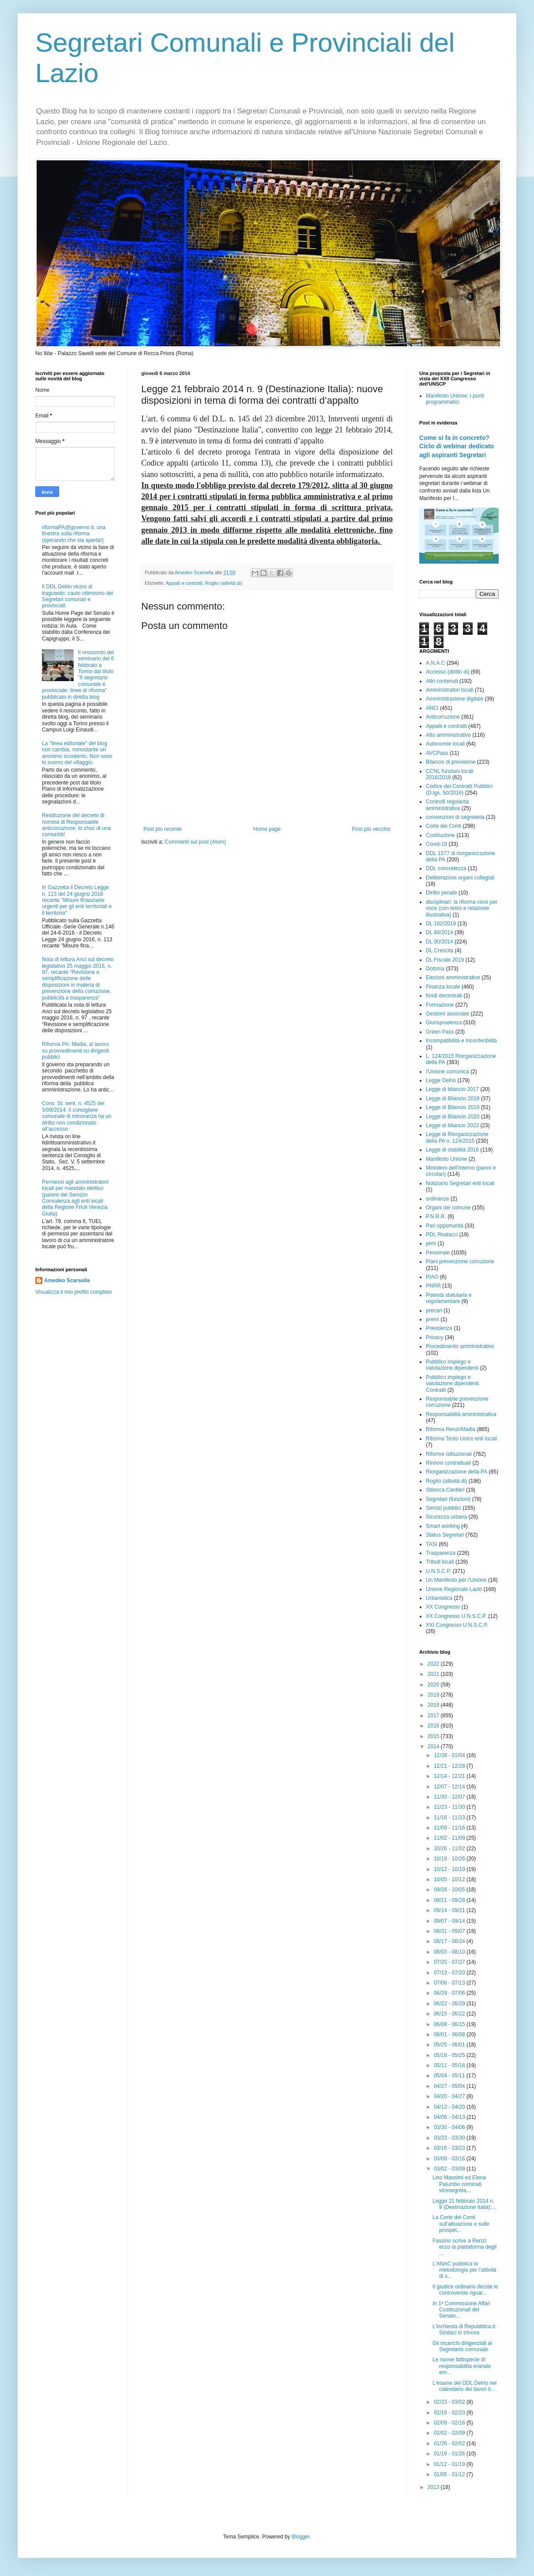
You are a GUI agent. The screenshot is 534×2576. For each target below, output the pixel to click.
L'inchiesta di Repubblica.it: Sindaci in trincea (464, 2329)
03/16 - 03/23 (450, 2148)
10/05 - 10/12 (450, 1879)
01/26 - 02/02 (450, 2443)
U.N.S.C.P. (438, 1571)
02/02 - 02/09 (450, 2433)
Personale (438, 1253)
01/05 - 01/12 (450, 2474)
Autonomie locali (445, 744)
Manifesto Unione (446, 1159)
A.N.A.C (435, 663)
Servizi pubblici (443, 1508)
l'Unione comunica (447, 1071)
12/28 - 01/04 (450, 1755)
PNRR (433, 1286)
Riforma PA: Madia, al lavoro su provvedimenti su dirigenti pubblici (75, 1050)
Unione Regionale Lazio (454, 1589)
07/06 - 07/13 (450, 1983)
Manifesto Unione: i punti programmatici (455, 399)
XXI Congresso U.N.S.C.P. (457, 1625)
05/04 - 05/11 (450, 2075)
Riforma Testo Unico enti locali (461, 1439)
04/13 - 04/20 (450, 2107)
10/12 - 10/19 (450, 1869)
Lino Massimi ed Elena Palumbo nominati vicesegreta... (459, 2183)
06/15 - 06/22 (450, 2014)
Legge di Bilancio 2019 (452, 1107)
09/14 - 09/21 (450, 1910)
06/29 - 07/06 (450, 1993)
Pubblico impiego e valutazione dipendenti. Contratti (453, 1383)
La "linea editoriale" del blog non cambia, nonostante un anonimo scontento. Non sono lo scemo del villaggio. (77, 752)
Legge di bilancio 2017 (452, 1089)
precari (434, 1310)
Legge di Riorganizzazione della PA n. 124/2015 (457, 1137)
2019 (434, 1695)
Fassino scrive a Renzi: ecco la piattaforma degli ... (464, 2247)
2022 (434, 1664)
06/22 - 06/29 (450, 2003)
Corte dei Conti (443, 826)
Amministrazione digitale (454, 699)
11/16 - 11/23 (450, 1818)
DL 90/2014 (439, 942)
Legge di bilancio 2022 (452, 1125)
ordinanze (437, 1199)
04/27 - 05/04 (450, 2086)
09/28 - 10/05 (450, 1890)
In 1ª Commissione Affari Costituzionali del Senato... (461, 2309)
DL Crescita (439, 950)
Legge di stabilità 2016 (452, 1150)
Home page (267, 829)
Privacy (434, 1337)
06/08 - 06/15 (450, 2024)
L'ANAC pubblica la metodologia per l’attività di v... (464, 2270)
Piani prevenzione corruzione (460, 1261)
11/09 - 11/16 (450, 1828)
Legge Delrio (441, 1080)
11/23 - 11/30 (450, 1807)
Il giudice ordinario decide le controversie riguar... (465, 2290)
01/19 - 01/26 (450, 2454)
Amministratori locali (449, 690)
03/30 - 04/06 (450, 2127)
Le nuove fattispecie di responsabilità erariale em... (461, 2365)
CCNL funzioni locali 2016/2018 (450, 774)
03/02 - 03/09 (450, 2169)
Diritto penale (441, 893)
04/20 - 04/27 (450, 2096)
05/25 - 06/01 (450, 2045)
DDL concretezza (446, 868)
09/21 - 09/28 (450, 1900)
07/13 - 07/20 (450, 1973)
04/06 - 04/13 (450, 2117)
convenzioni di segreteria (455, 817)
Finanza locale (443, 987)
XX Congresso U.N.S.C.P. (456, 1616)
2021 (434, 1674)
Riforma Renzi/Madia (450, 1429)
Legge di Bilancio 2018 (452, 1098)
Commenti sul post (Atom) (195, 842)
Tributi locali (440, 1562)
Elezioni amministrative (453, 977)
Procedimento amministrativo (460, 1346)
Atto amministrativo (448, 735)
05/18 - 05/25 (450, 2055)
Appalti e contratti (183, 583)
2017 (434, 1715)
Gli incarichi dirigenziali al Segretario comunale (462, 2346)
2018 (434, 1705)
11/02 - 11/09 (450, 1838)
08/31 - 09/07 (450, 1931)
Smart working (443, 1526)
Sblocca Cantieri (445, 1490)
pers (431, 1243)
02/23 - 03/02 (450, 2402)
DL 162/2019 (441, 924)
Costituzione (440, 835)
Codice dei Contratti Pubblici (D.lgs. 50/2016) (459, 789)
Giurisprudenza (444, 1022)
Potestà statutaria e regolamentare (448, 1298)
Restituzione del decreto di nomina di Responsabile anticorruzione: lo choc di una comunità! (76, 824)
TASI (431, 1544)
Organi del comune (448, 1208)
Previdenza (439, 1328)
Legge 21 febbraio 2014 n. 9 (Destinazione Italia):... (464, 2204)
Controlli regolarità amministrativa (447, 805)
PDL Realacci (442, 1234)
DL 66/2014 (439, 932)
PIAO (432, 1277)
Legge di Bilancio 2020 (452, 1117)
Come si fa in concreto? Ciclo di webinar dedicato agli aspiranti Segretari (456, 446)
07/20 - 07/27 (450, 1962)
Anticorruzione (443, 717)
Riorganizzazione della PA (456, 1472)
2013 (434, 2487)
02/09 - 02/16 (450, 2423)
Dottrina (435, 969)
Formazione (440, 1005)
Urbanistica (439, 1598)
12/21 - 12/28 (450, 1766)
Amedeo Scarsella (67, 1280)
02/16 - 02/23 (450, 2412)
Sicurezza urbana (446, 1517)
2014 (434, 1746)
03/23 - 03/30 (450, 2138)
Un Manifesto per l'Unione (456, 1580)
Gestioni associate (447, 1014)
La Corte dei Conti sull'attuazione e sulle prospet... (460, 2223)
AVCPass (437, 753)
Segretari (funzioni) (448, 1499)
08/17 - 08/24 (450, 1941)
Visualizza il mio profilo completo (73, 1292)
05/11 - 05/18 (450, 2065)
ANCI (432, 708)
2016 (434, 1726)
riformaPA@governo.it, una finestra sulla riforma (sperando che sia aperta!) (73, 533)
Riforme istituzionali (449, 1454)
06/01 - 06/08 (450, 2034)
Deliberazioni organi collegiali (460, 878)
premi (432, 1319)
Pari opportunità (444, 1226)
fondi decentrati (444, 996)
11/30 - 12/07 (450, 1797)
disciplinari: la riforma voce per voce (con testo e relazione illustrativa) (461, 908)
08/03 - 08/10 (450, 1952)
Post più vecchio (371, 829)
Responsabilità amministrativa (461, 1414)
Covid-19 (436, 844)
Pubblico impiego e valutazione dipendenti (452, 1365)
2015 (434, 1736)
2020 (434, 1685)
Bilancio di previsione (451, 762)
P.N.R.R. (436, 1216)
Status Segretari (445, 1535)
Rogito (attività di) (223, 583)
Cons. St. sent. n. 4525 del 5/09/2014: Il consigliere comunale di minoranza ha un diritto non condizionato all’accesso (76, 1116)
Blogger (301, 2537)
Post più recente (162, 829)
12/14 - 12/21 (450, 1776)
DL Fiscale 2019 (445, 960)
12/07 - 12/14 (450, 1787)
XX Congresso (443, 1607)
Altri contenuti (442, 681)
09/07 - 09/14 (450, 1921)
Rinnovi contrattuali (448, 1463)
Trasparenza (440, 1553)
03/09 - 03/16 (450, 2159)
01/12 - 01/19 (450, 2464)
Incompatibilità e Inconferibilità (461, 1041)
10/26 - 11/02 (450, 1848)
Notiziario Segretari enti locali (460, 1183)
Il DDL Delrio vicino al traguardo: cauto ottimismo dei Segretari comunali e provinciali (77, 596)
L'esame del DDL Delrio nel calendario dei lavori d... (464, 2386)
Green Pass (440, 1032)
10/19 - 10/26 (450, 1859)
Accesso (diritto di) (448, 672)
